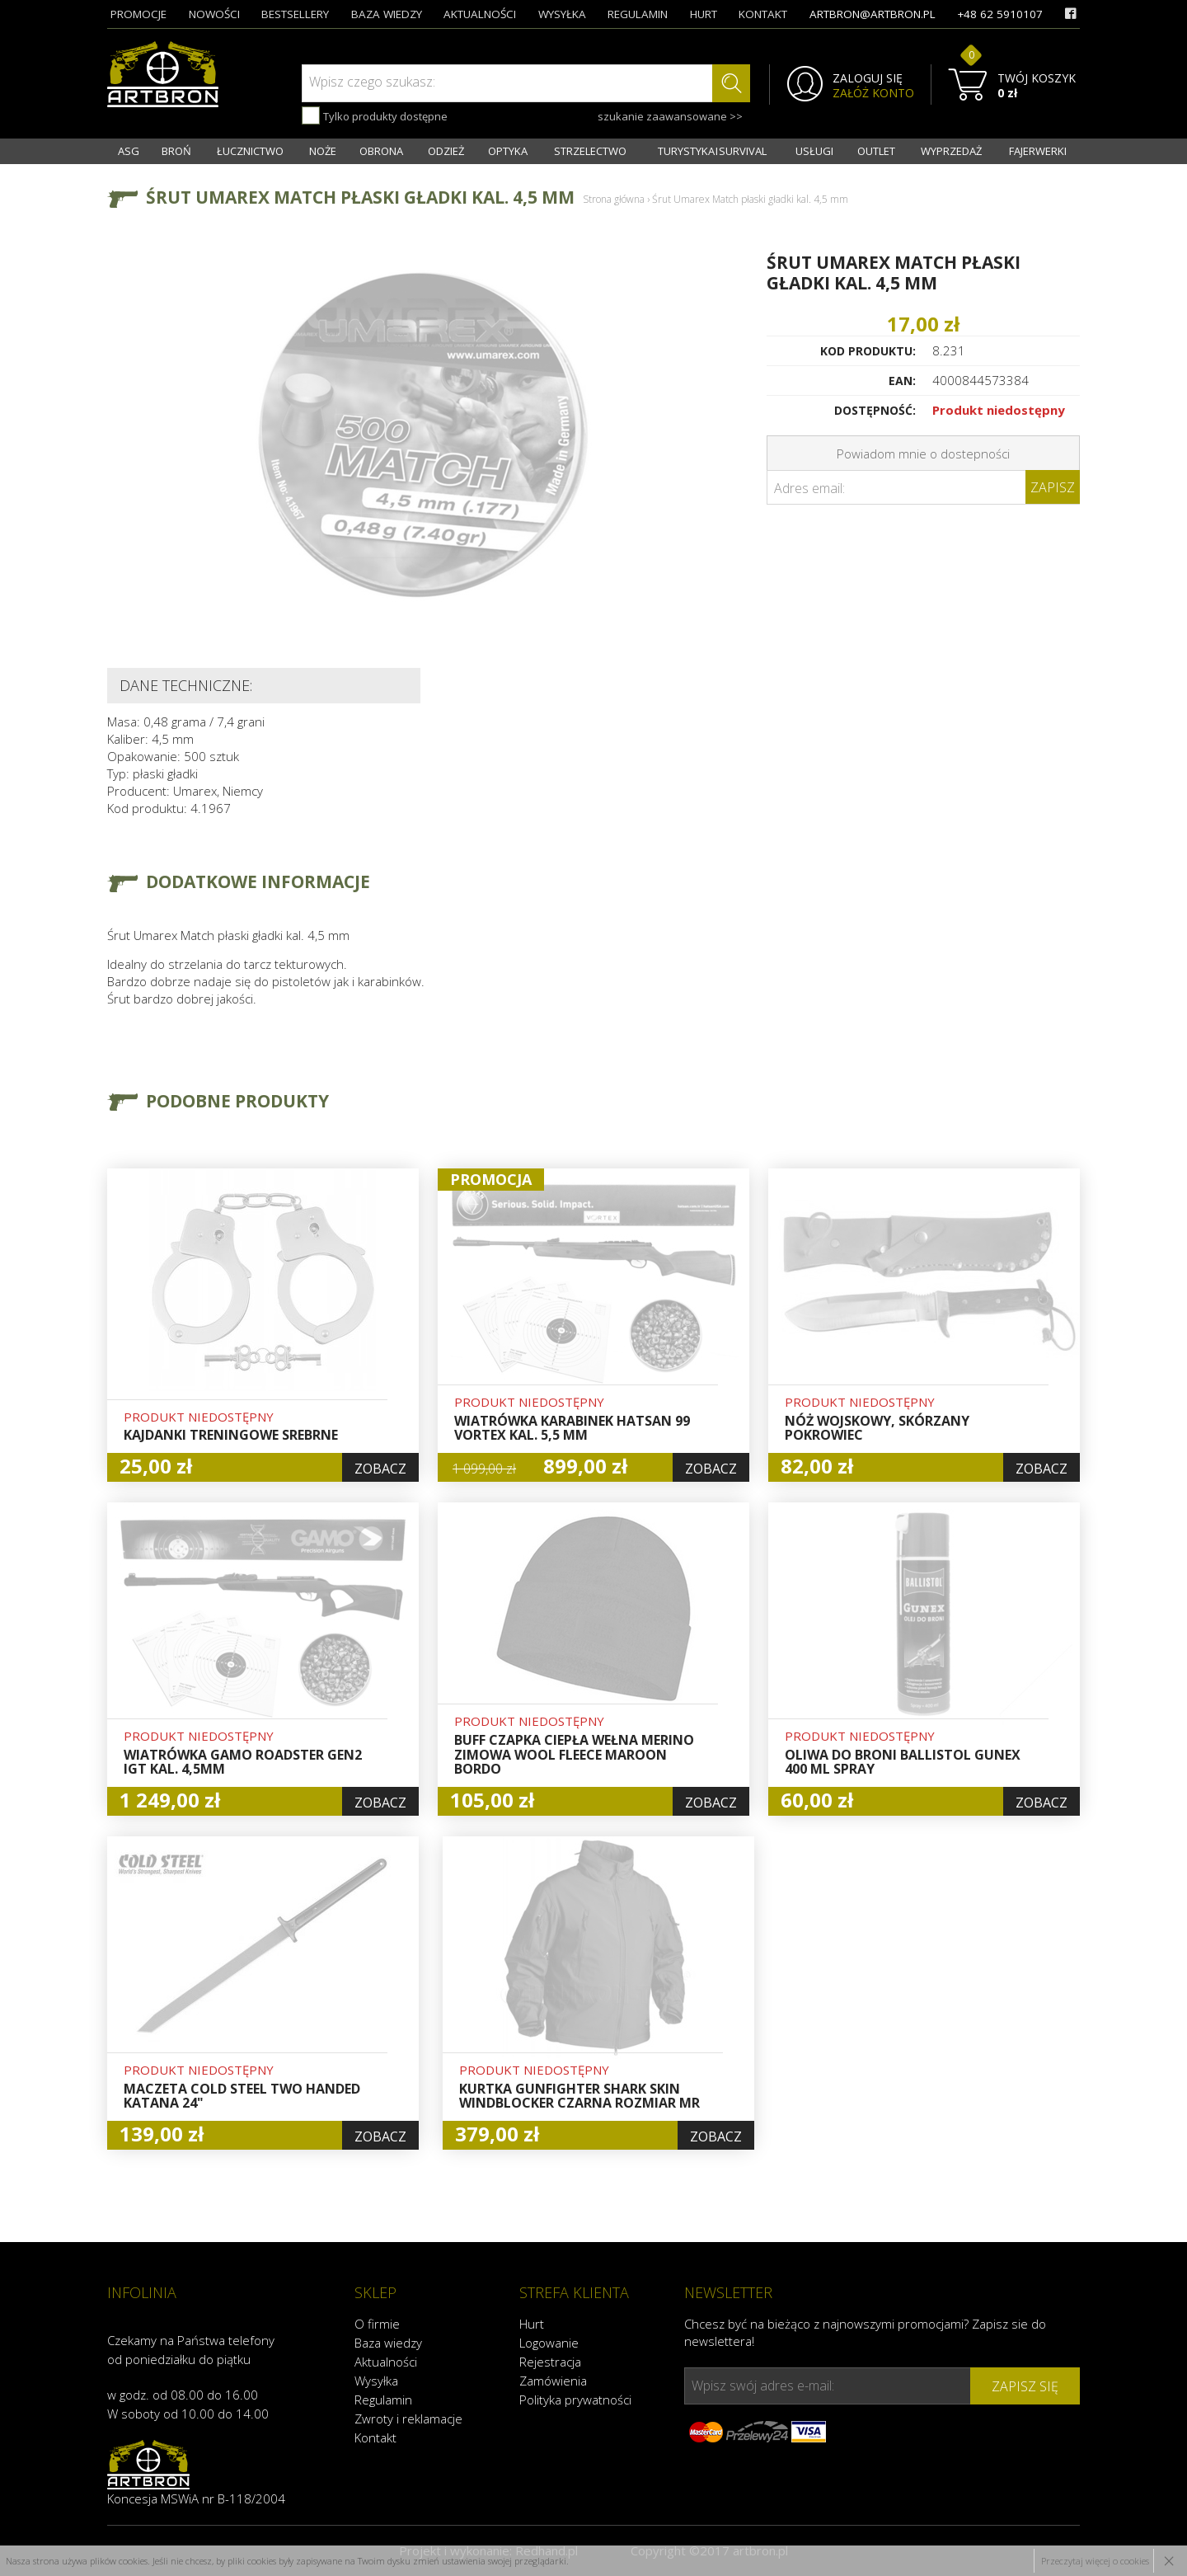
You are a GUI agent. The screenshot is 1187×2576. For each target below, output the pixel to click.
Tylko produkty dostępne (375, 115)
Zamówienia (553, 2380)
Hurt (531, 2323)
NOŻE (322, 150)
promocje (138, 14)
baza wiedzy (386, 14)
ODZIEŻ (446, 150)
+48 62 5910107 (1000, 14)
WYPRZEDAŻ (951, 150)
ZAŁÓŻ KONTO (873, 93)
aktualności (479, 14)
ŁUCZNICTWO (250, 150)
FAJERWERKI (1038, 150)
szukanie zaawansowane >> (670, 116)
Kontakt (375, 2437)
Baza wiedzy (388, 2342)
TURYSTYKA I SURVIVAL (712, 150)
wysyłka (562, 14)
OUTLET (876, 150)
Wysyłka (376, 2380)
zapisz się (1025, 2386)
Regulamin (383, 2399)
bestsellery (295, 14)
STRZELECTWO (590, 150)
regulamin (638, 14)
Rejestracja (550, 2361)
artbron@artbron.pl (872, 14)
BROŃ (176, 150)
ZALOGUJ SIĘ (868, 78)
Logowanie (549, 2342)
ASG (128, 150)
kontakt (763, 14)
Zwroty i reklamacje (408, 2418)
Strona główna (614, 199)
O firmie (377, 2323)
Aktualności (385, 2361)
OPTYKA (508, 150)
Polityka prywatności (575, 2399)
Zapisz (1052, 487)
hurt (703, 14)
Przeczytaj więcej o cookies (1095, 2561)
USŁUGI (814, 150)
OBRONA (381, 150)
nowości (214, 14)
